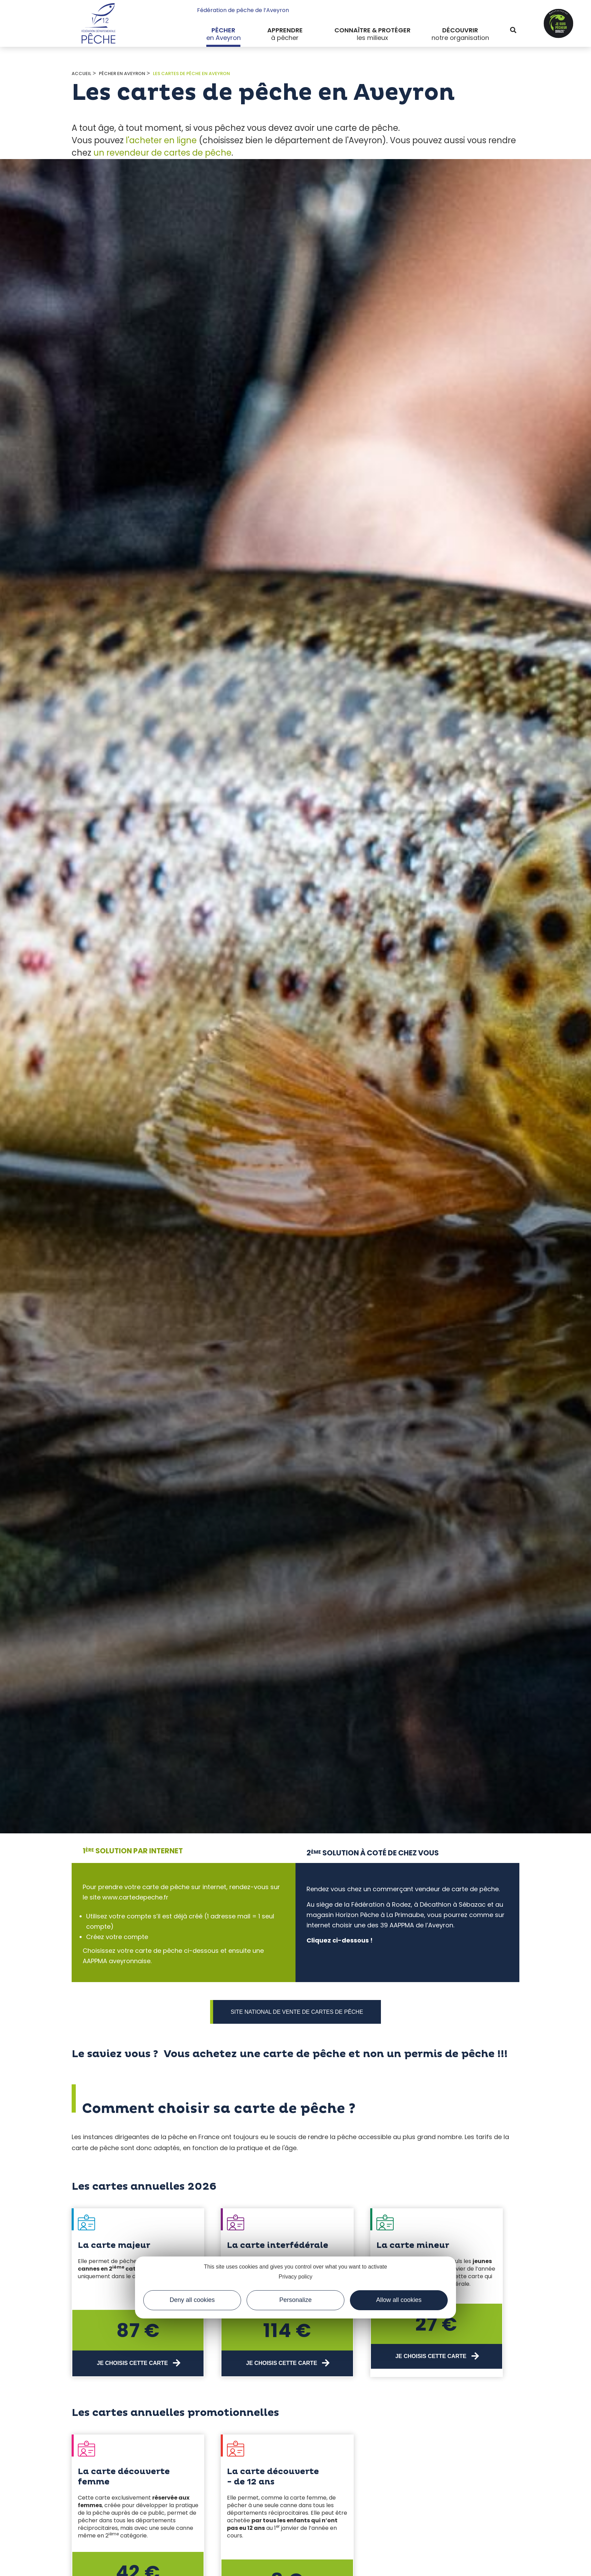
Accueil (81, 73)
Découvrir (460, 30)
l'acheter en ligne (161, 140)
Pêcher (223, 30)
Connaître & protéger (372, 30)
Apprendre (285, 30)
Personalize (295, 2299)
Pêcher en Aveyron (122, 73)
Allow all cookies (399, 2299)
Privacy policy (295, 2277)
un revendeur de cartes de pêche (162, 152)
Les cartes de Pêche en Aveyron (191, 73)
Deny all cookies (192, 2299)
